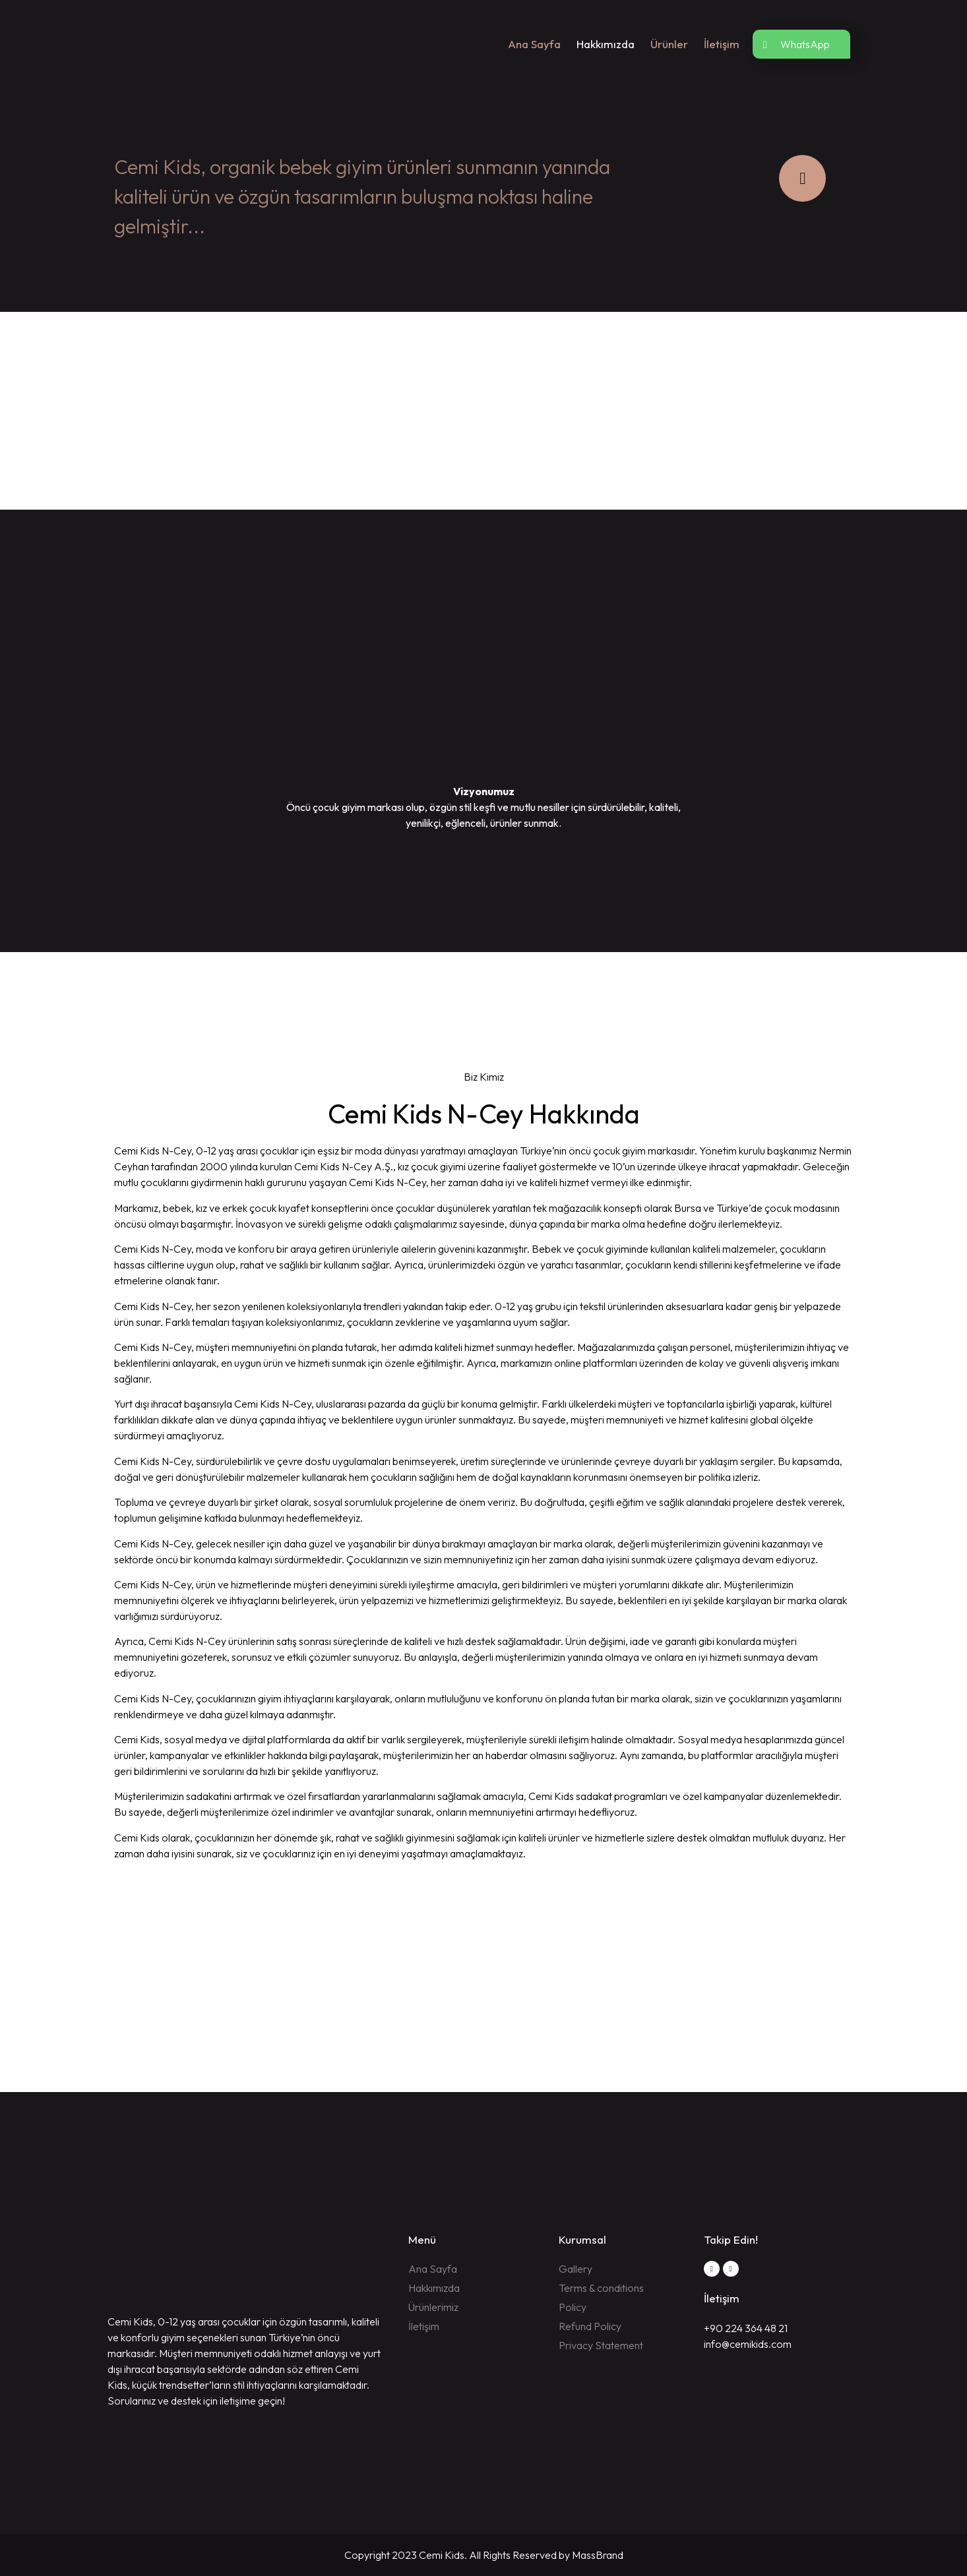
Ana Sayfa (534, 44)
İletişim (721, 44)
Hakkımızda (606, 44)
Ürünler (669, 44)
